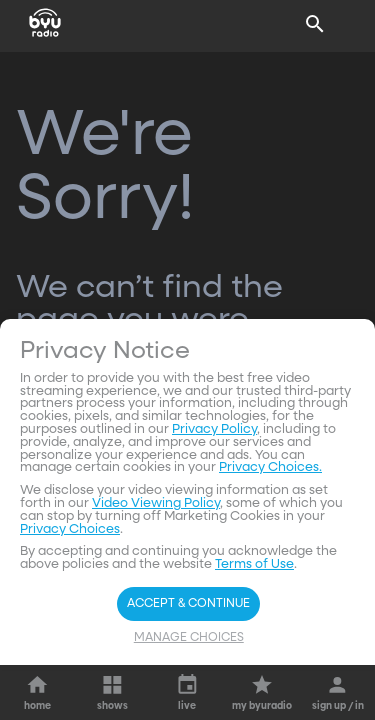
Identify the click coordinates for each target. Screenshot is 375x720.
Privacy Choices (70, 529)
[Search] (315, 24)
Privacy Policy (214, 429)
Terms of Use (254, 564)
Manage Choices (189, 638)
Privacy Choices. (270, 467)
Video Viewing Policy (156, 503)
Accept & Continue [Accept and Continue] (188, 604)
